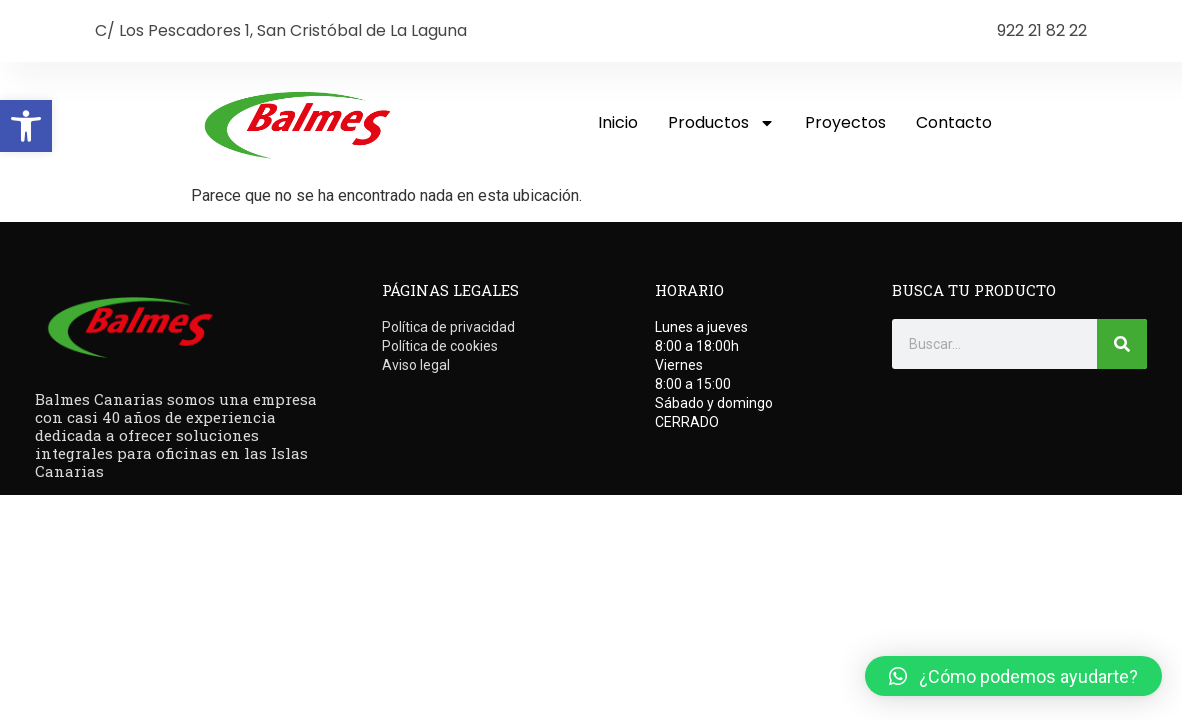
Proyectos (845, 122)
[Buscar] (1122, 344)
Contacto (954, 122)
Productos (721, 123)
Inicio (618, 122)
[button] (26, 126)
